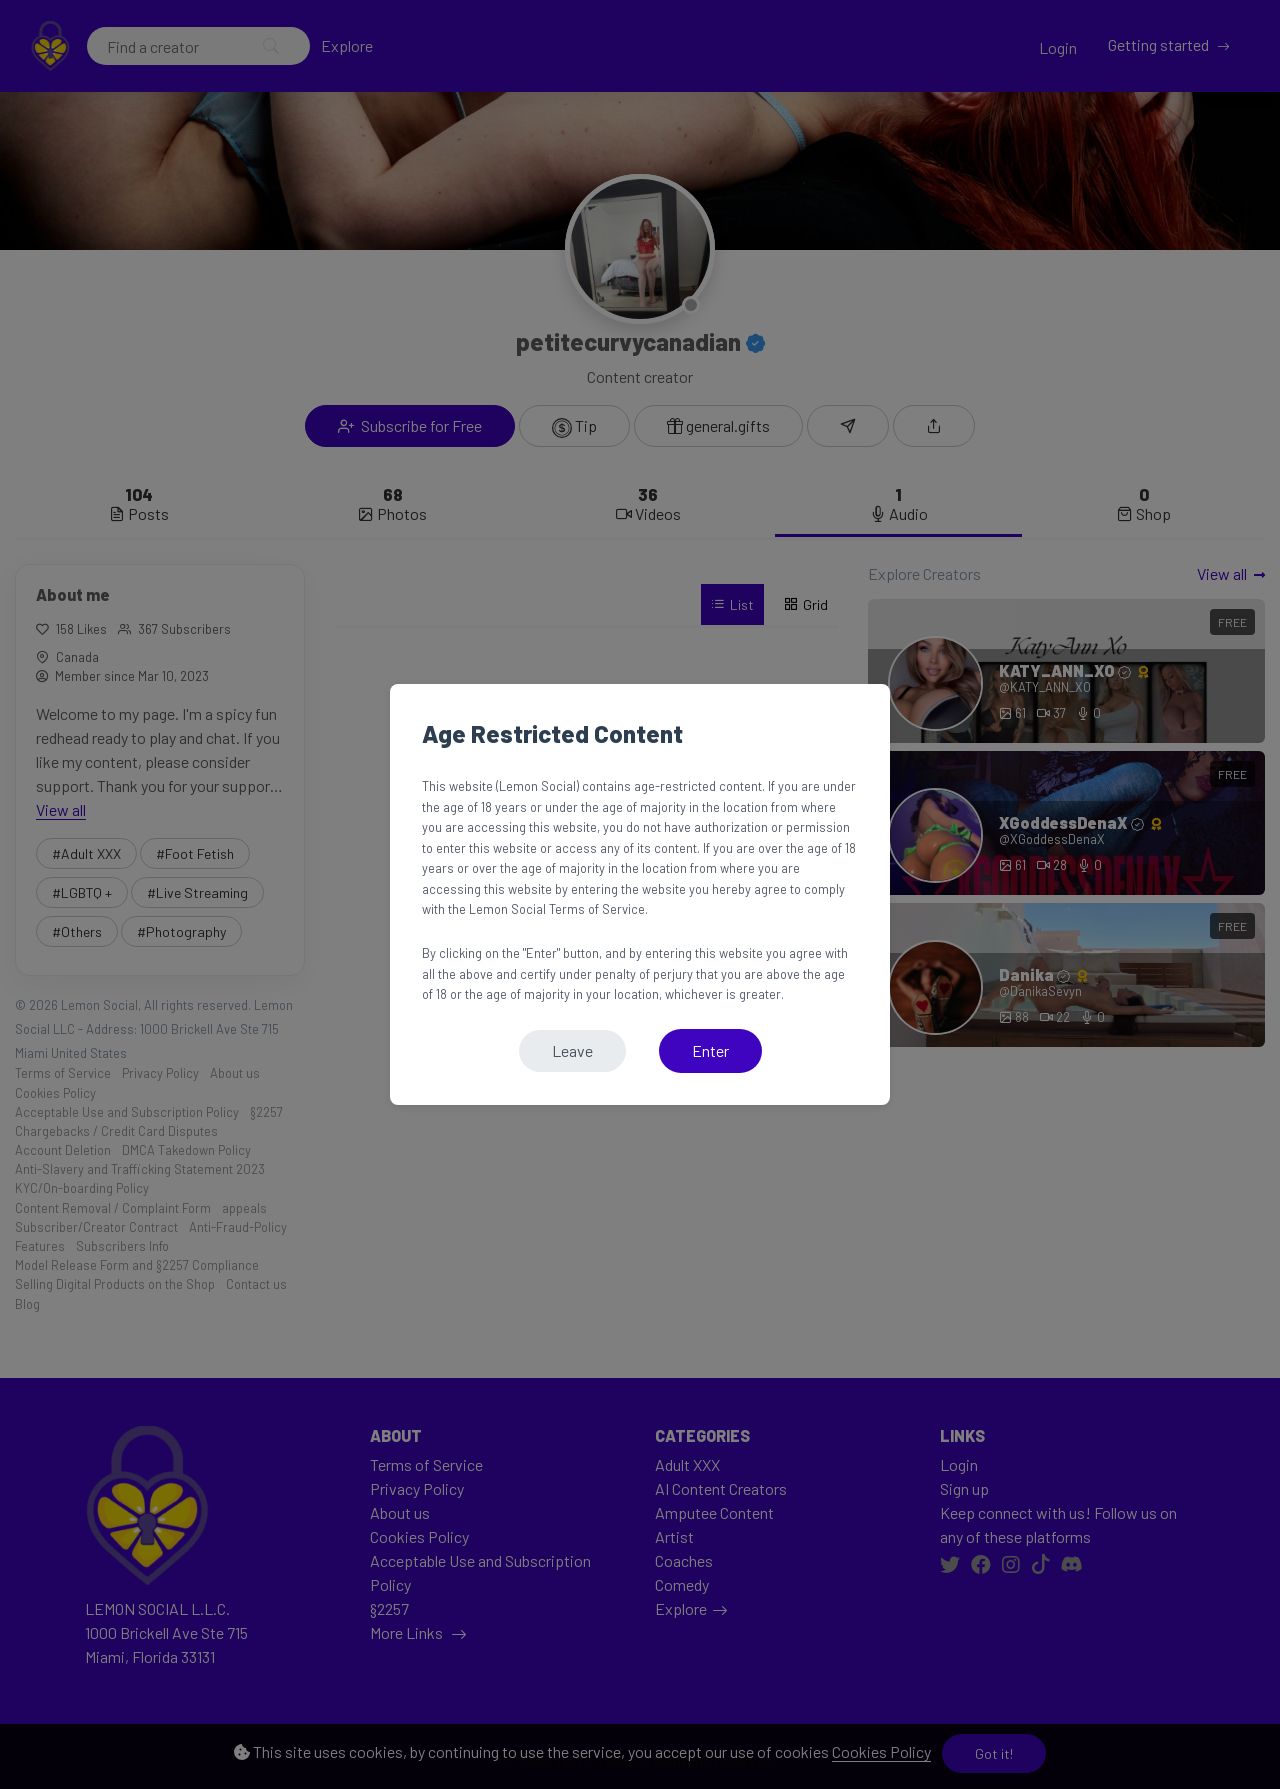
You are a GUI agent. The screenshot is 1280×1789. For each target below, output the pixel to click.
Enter (710, 1050)
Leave (572, 1050)
